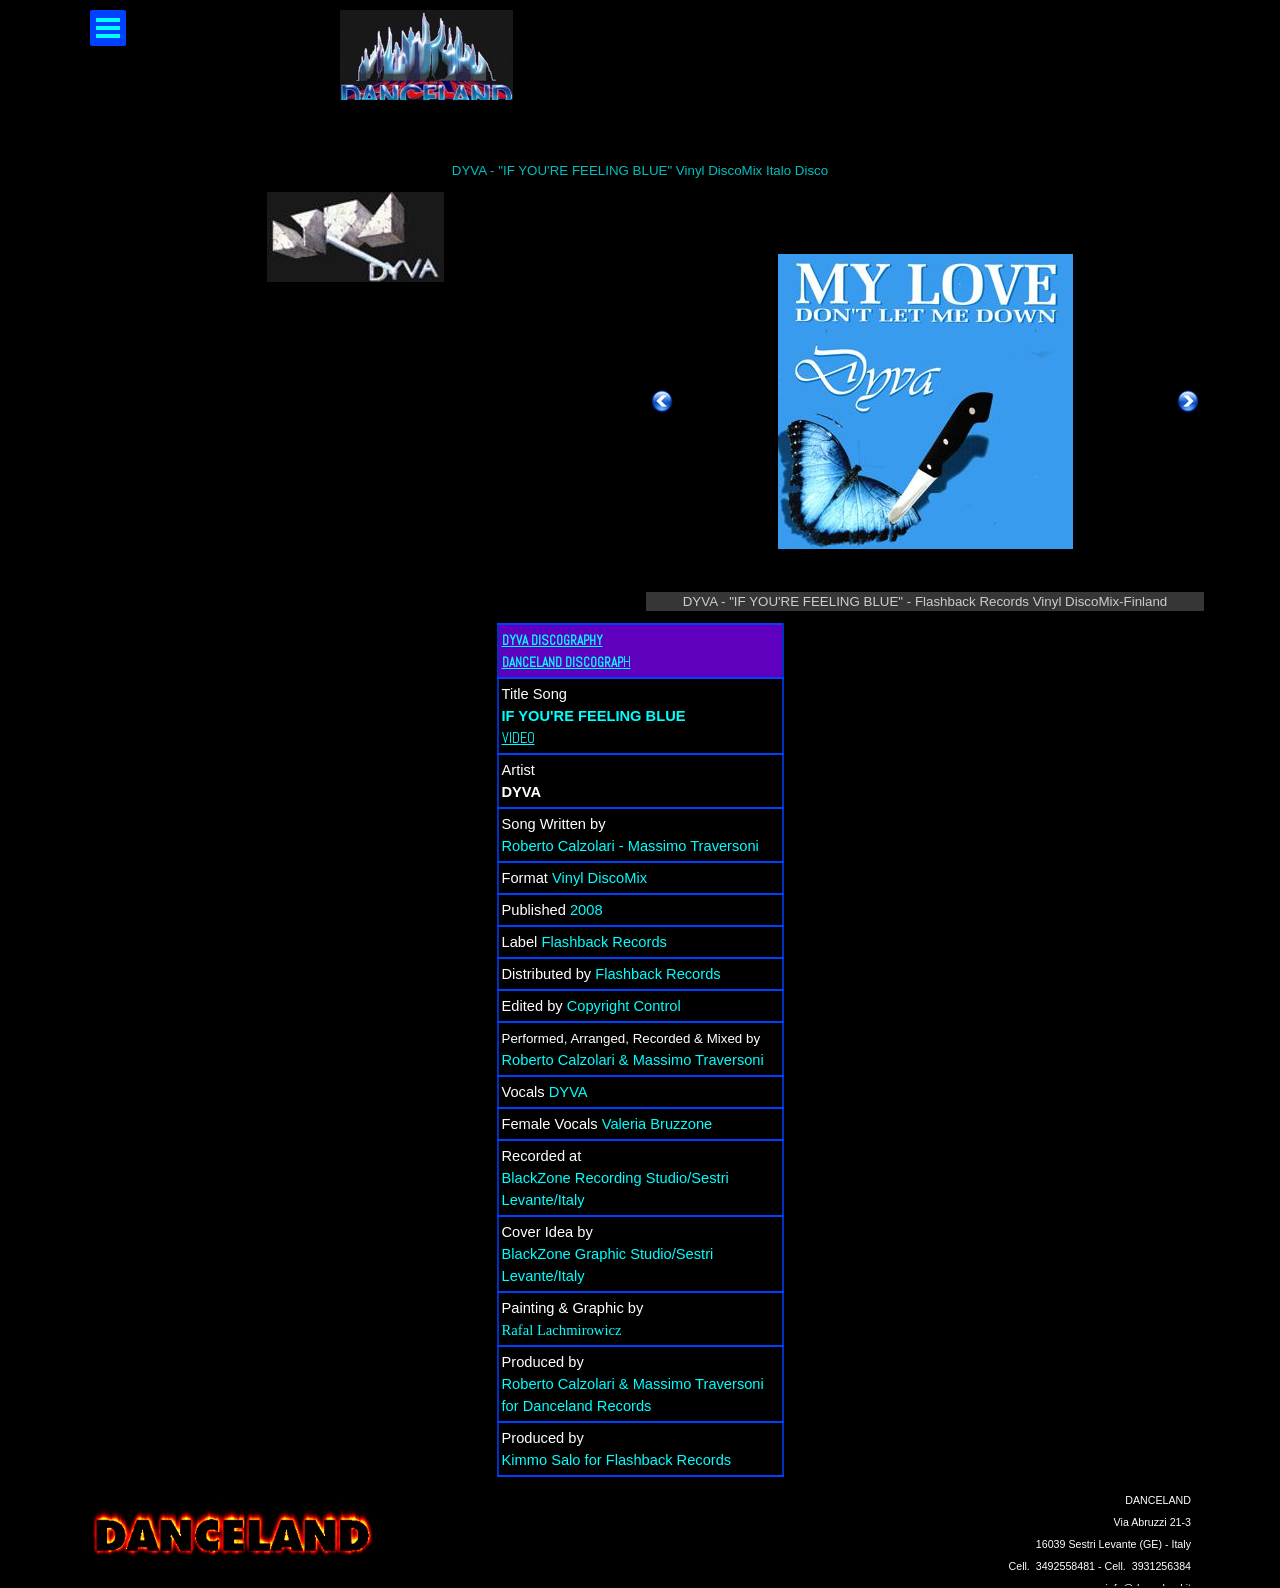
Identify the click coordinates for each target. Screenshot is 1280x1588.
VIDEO (518, 738)
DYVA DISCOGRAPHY (552, 640)
